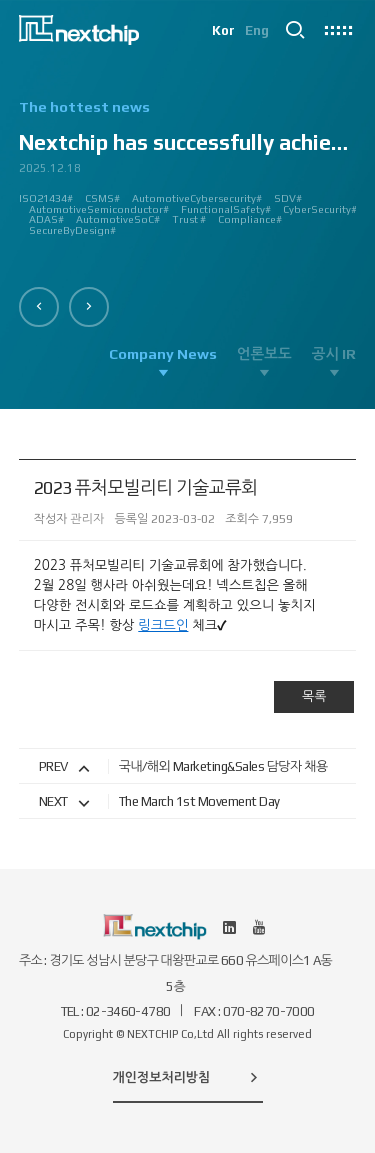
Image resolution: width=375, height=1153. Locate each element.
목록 (314, 696)
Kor (223, 30)
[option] (188, 175)
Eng (257, 30)
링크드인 (163, 625)
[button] (39, 307)
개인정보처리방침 (188, 1077)
